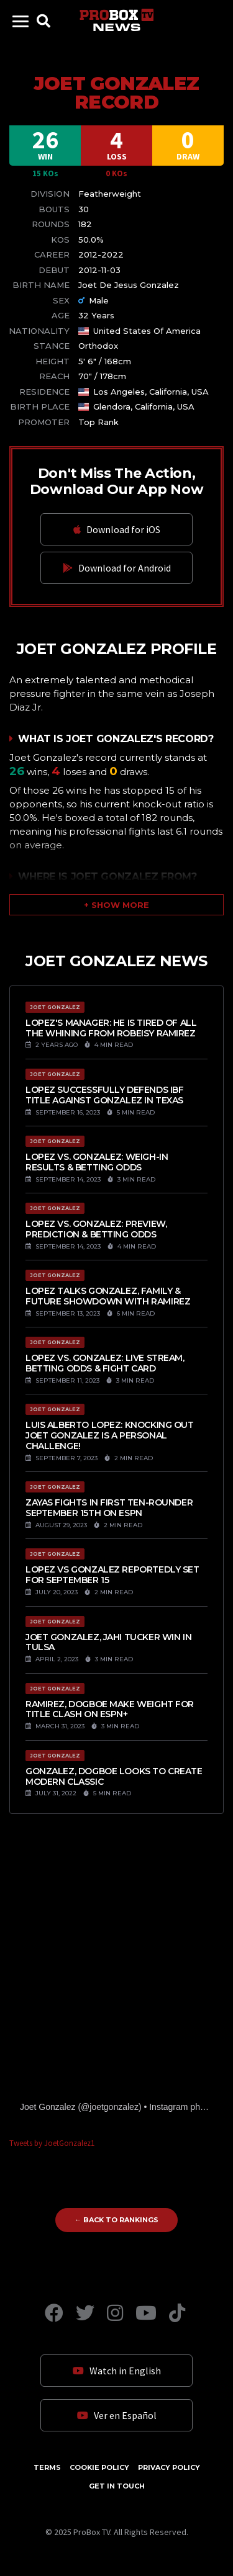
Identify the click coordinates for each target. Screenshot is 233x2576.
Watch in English (117, 2370)
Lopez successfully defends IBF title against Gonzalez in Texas (104, 1095)
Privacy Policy (169, 2467)
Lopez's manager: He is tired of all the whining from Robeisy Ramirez (110, 1028)
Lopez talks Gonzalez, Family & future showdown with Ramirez (107, 1296)
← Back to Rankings (116, 2219)
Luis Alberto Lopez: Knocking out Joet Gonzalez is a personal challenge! (109, 1435)
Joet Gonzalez (48, 2107)
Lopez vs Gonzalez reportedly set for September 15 (112, 1575)
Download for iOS (116, 529)
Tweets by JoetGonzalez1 (51, 2143)
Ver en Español (117, 2415)
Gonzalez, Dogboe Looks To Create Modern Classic (114, 1776)
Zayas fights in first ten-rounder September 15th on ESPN (109, 1508)
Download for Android (117, 568)
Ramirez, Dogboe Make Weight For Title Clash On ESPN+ (109, 1709)
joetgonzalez (114, 2107)
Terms (47, 2467)
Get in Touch (117, 2486)
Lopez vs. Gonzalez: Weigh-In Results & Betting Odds (96, 1162)
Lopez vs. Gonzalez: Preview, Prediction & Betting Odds (96, 1229)
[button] (116, 904)
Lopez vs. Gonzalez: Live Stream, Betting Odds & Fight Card (105, 1363)
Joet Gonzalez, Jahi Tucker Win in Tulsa (108, 1642)
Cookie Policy (99, 2467)
